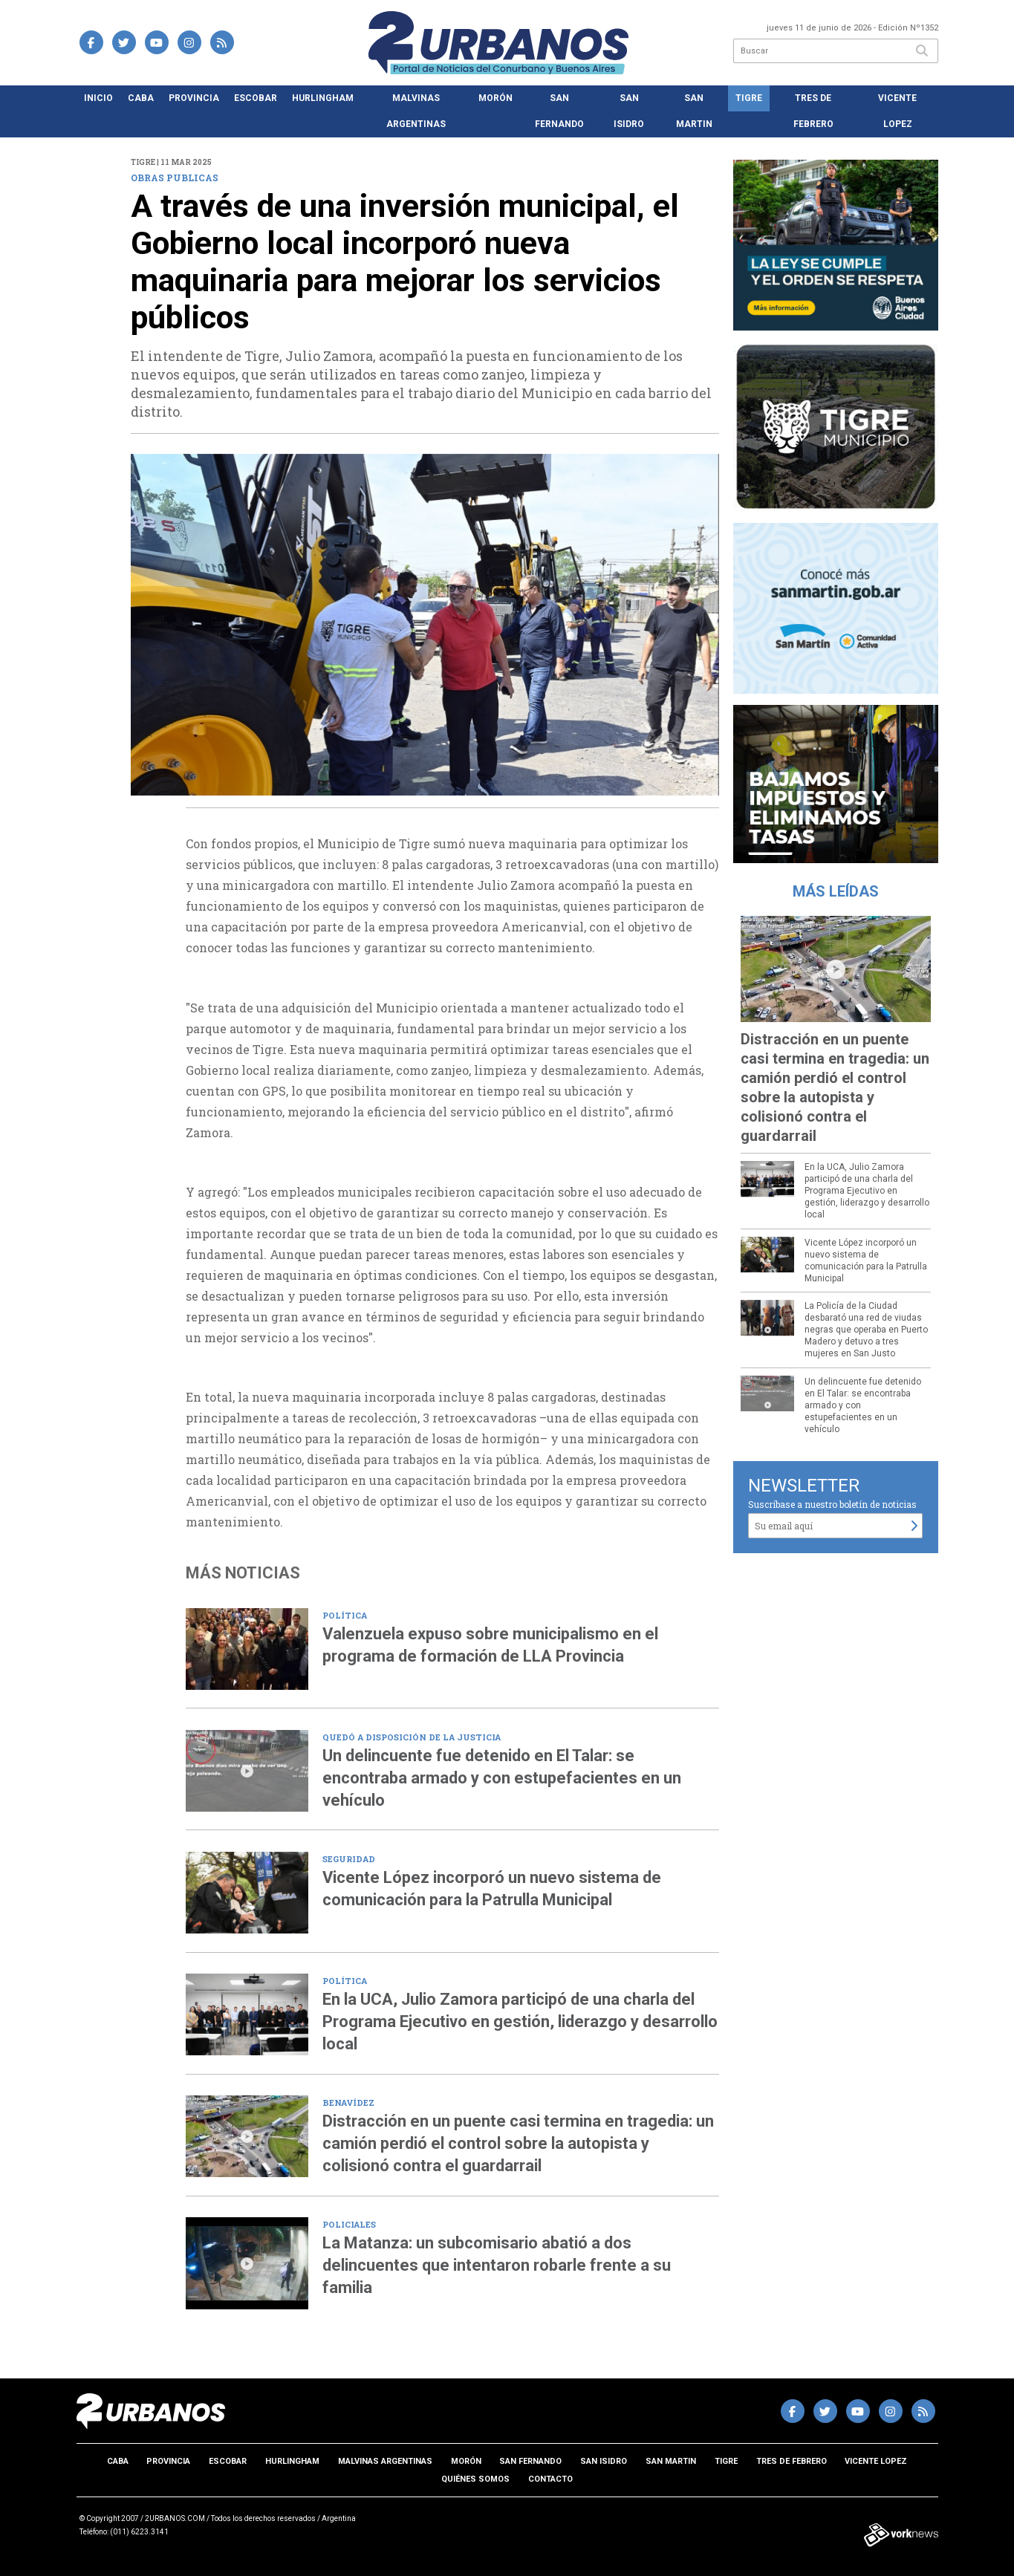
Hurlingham (323, 98)
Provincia (194, 98)
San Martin (694, 111)
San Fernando (559, 111)
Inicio (98, 98)
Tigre (748, 98)
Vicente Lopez (897, 111)
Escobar (255, 98)
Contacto (550, 2479)
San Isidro (629, 111)
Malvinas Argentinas (416, 111)
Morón (495, 98)
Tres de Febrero (813, 111)
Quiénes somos (475, 2479)
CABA (141, 98)
